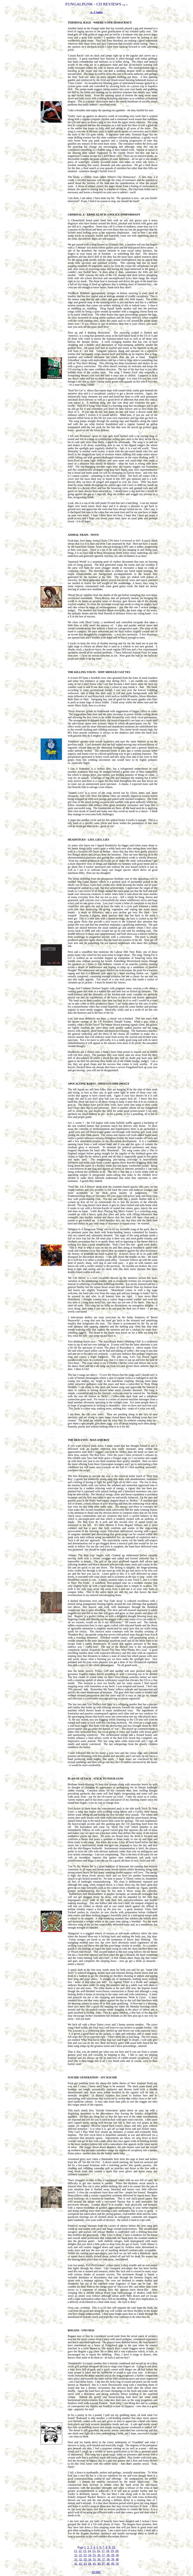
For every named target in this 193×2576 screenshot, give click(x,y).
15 (93, 2551)
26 (98, 2555)
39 (112, 2559)
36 (98, 2559)
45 (94, 2563)
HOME (96, 2572)
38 (108, 2559)
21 (75, 2555)
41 (75, 2563)
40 (117, 2559)
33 (85, 2559)
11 (75, 2551)
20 (116, 2551)
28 (108, 2555)
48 (108, 2563)
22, (81, 2555)
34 (89, 2559)
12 (80, 2551)
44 (89, 2563)
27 (103, 2555)
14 (89, 2551)
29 (112, 2555)
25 (94, 2555)
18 (107, 2551)
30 (117, 2555)
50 (117, 2563)
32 (80, 2559)
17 (102, 2551)
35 (94, 2559)
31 (75, 2559)
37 (103, 2559)
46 (98, 2563)
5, (97, 2547)
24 (89, 2555)
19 (112, 2551)
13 (84, 2551)
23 (85, 2555)
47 (103, 2563)
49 (112, 2563)
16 (98, 2551)
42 (80, 2563)
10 (113, 2547)
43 (85, 2563)
